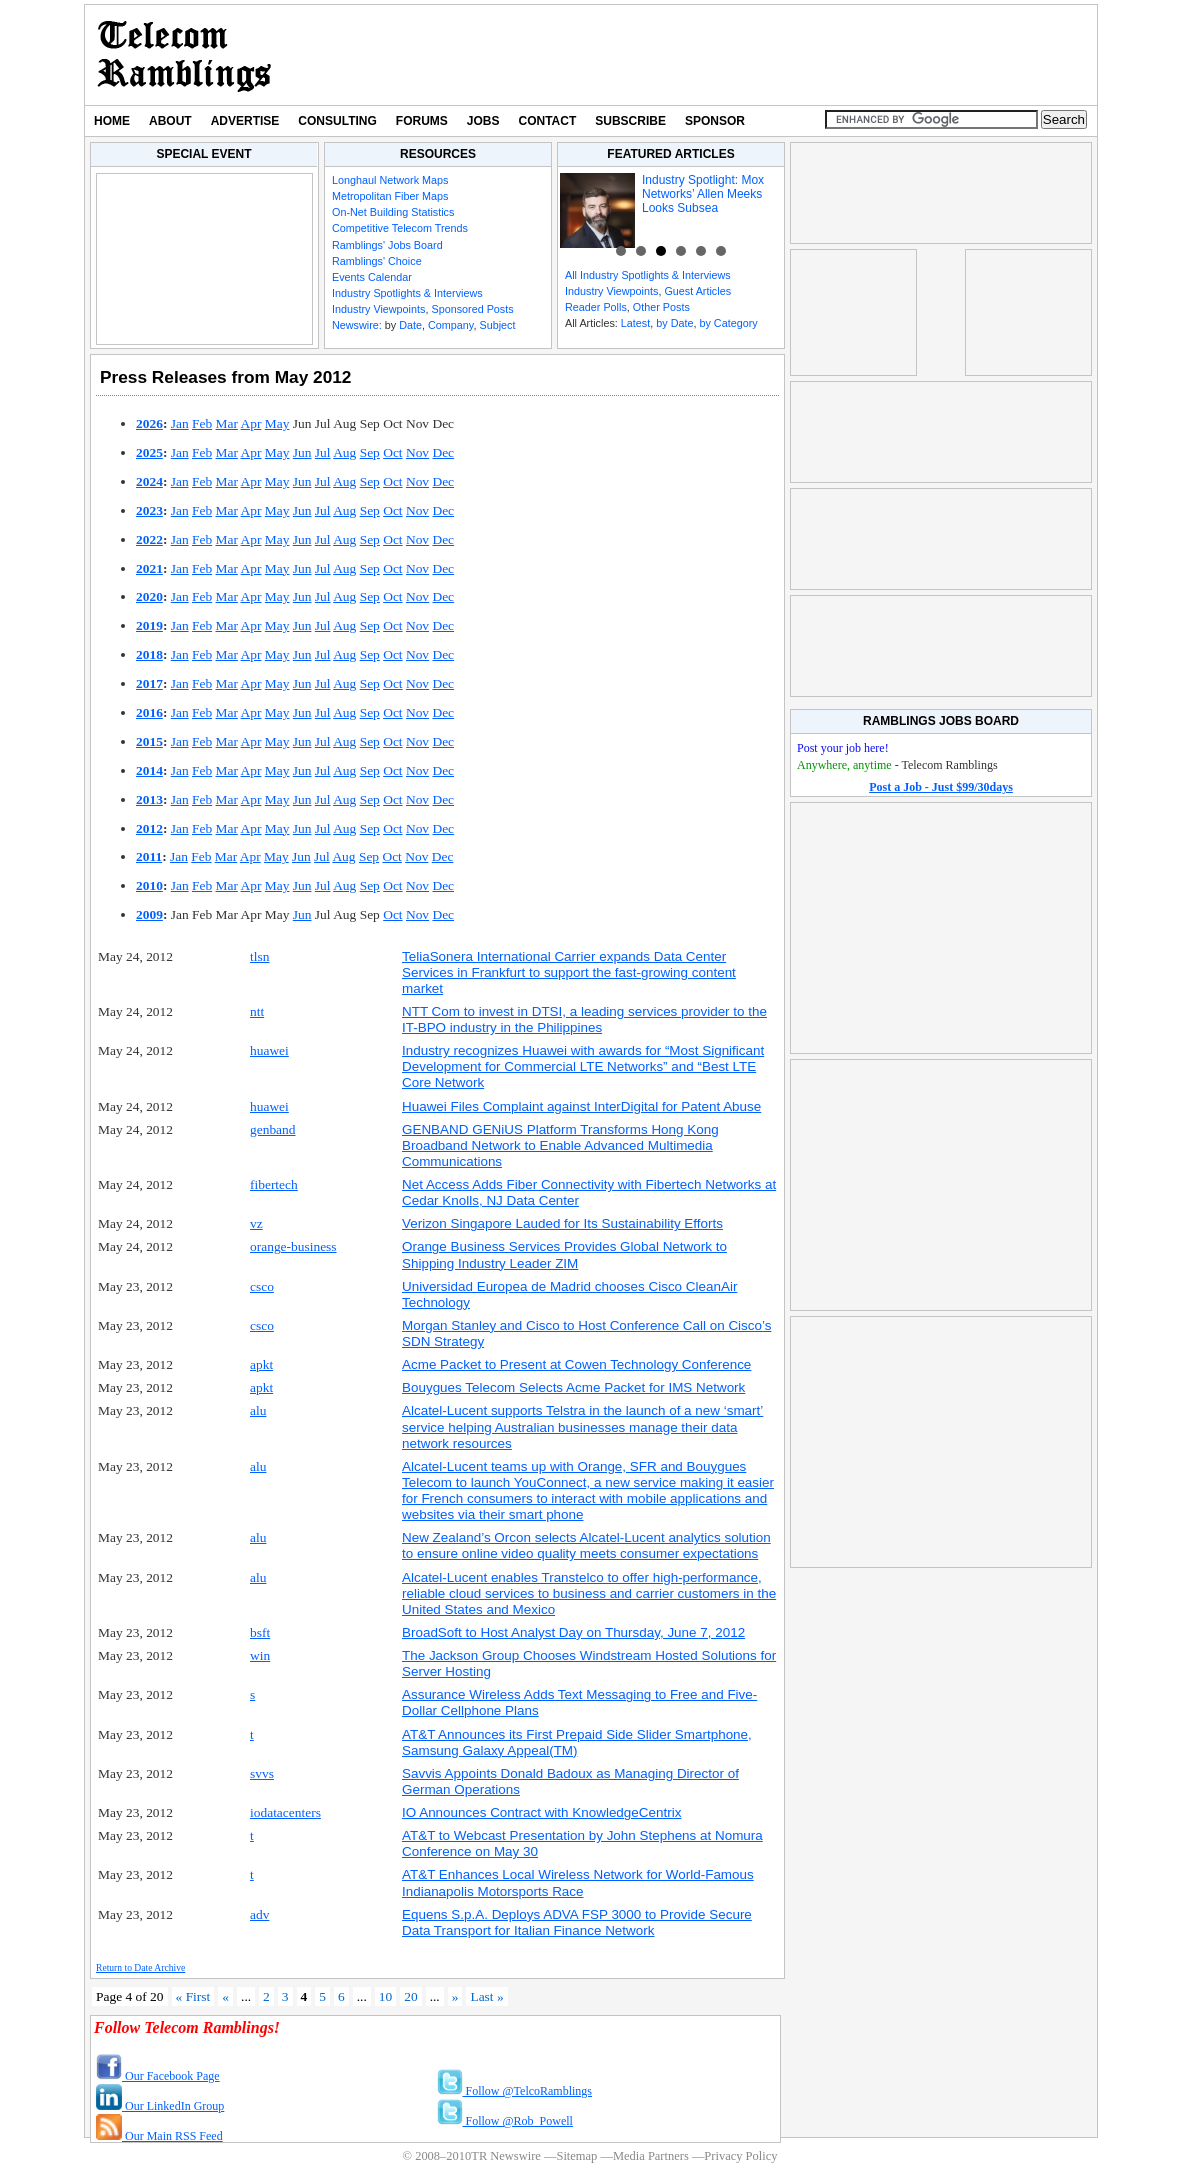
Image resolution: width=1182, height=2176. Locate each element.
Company (450, 325)
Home (112, 121)
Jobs (483, 121)
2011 (149, 856)
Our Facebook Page (158, 2076)
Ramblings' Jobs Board (387, 245)
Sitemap (576, 2156)
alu (258, 1410)
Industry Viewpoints (378, 309)
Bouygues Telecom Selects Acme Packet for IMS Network (573, 1387)
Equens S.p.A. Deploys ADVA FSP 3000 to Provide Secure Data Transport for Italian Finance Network (577, 1922)
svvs (262, 1773)
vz (256, 1223)
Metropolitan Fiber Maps (390, 196)
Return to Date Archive (140, 1967)
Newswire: (357, 325)
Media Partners (651, 2156)
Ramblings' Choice (377, 261)
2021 (149, 568)
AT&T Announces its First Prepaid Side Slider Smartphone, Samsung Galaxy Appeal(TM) (577, 1742)
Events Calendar (372, 277)
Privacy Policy (740, 2156)
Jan (180, 423)
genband (273, 1129)
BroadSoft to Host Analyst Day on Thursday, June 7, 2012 (573, 1632)
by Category (728, 323)
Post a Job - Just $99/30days (941, 787)
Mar (227, 423)
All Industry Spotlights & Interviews (648, 275)
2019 (149, 625)
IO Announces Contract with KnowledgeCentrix (541, 1812)
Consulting (337, 121)
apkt (261, 1364)
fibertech (274, 1184)
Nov (417, 452)
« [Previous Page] (225, 1996)
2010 (149, 885)
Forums (422, 121)
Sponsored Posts (472, 309)
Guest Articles (697, 291)
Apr (251, 423)
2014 (149, 770)
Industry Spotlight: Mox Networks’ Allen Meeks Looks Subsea (703, 194)
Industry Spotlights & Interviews (407, 293)
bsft (260, 1632)
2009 (149, 914)
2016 (149, 712)
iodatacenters (285, 1812)
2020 (149, 596)
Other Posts (661, 307)
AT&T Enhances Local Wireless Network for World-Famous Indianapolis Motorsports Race (578, 1882)
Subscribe (630, 121)
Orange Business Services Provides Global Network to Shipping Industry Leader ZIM (564, 1254)
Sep (370, 452)
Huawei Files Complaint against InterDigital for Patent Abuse (581, 1106)
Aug (344, 452)
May (277, 423)
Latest (635, 323)
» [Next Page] (455, 1996)
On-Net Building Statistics (393, 212)
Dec (443, 452)
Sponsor (715, 121)
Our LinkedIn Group (160, 2106)
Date (410, 325)
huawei (269, 1050)
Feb (202, 423)
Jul (323, 452)
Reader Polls (596, 307)
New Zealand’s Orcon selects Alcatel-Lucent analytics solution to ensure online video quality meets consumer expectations (586, 1545)
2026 (149, 423)
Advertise (245, 121)
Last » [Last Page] (486, 1996)
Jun (302, 452)
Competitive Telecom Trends (400, 228)
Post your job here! (843, 748)
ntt (257, 1011)
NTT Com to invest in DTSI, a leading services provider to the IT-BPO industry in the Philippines (584, 1019)
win (260, 1655)
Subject (497, 325)
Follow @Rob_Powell (505, 2121)
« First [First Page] (193, 1996)
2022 (149, 539)
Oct (392, 452)
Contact (548, 121)
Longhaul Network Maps (390, 180)
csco (262, 1286)
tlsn (259, 956)
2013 (149, 799)
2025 (149, 452)
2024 (149, 481)
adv (259, 1914)
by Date (674, 323)
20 (410, 1996)
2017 (149, 683)
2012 (149, 828)
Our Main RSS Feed (159, 2136)
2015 (149, 741)
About (170, 121)
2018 (149, 654)
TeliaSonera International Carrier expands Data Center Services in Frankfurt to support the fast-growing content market (569, 972)
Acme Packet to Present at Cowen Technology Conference (576, 1364)
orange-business (293, 1246)
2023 (149, 510)
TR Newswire (184, 55)
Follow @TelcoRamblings (515, 2091)
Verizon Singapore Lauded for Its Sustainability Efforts (562, 1223)
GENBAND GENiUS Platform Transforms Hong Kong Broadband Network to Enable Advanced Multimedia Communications (560, 1145)
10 (385, 1996)
